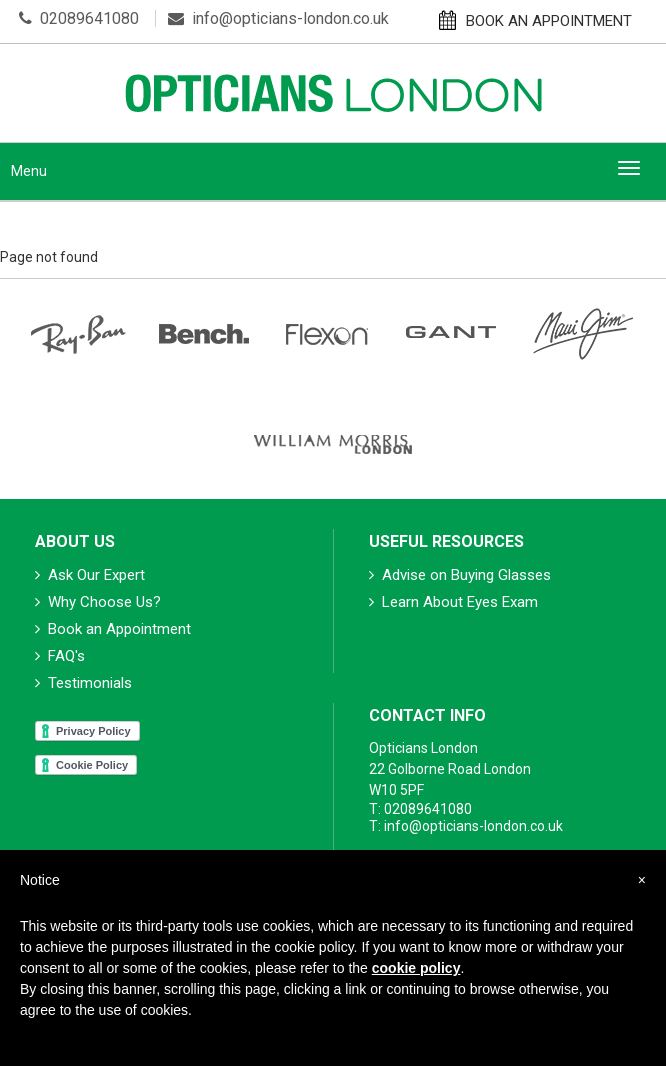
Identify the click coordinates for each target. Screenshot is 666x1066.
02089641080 (79, 18)
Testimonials (83, 683)
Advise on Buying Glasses (460, 575)
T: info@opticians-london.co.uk (466, 826)
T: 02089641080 (420, 809)
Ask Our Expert (90, 575)
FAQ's (60, 656)
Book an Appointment (113, 629)
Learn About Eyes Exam (453, 602)
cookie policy (416, 968)
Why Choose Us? (98, 602)
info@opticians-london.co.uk (278, 18)
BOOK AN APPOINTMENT (535, 20)
